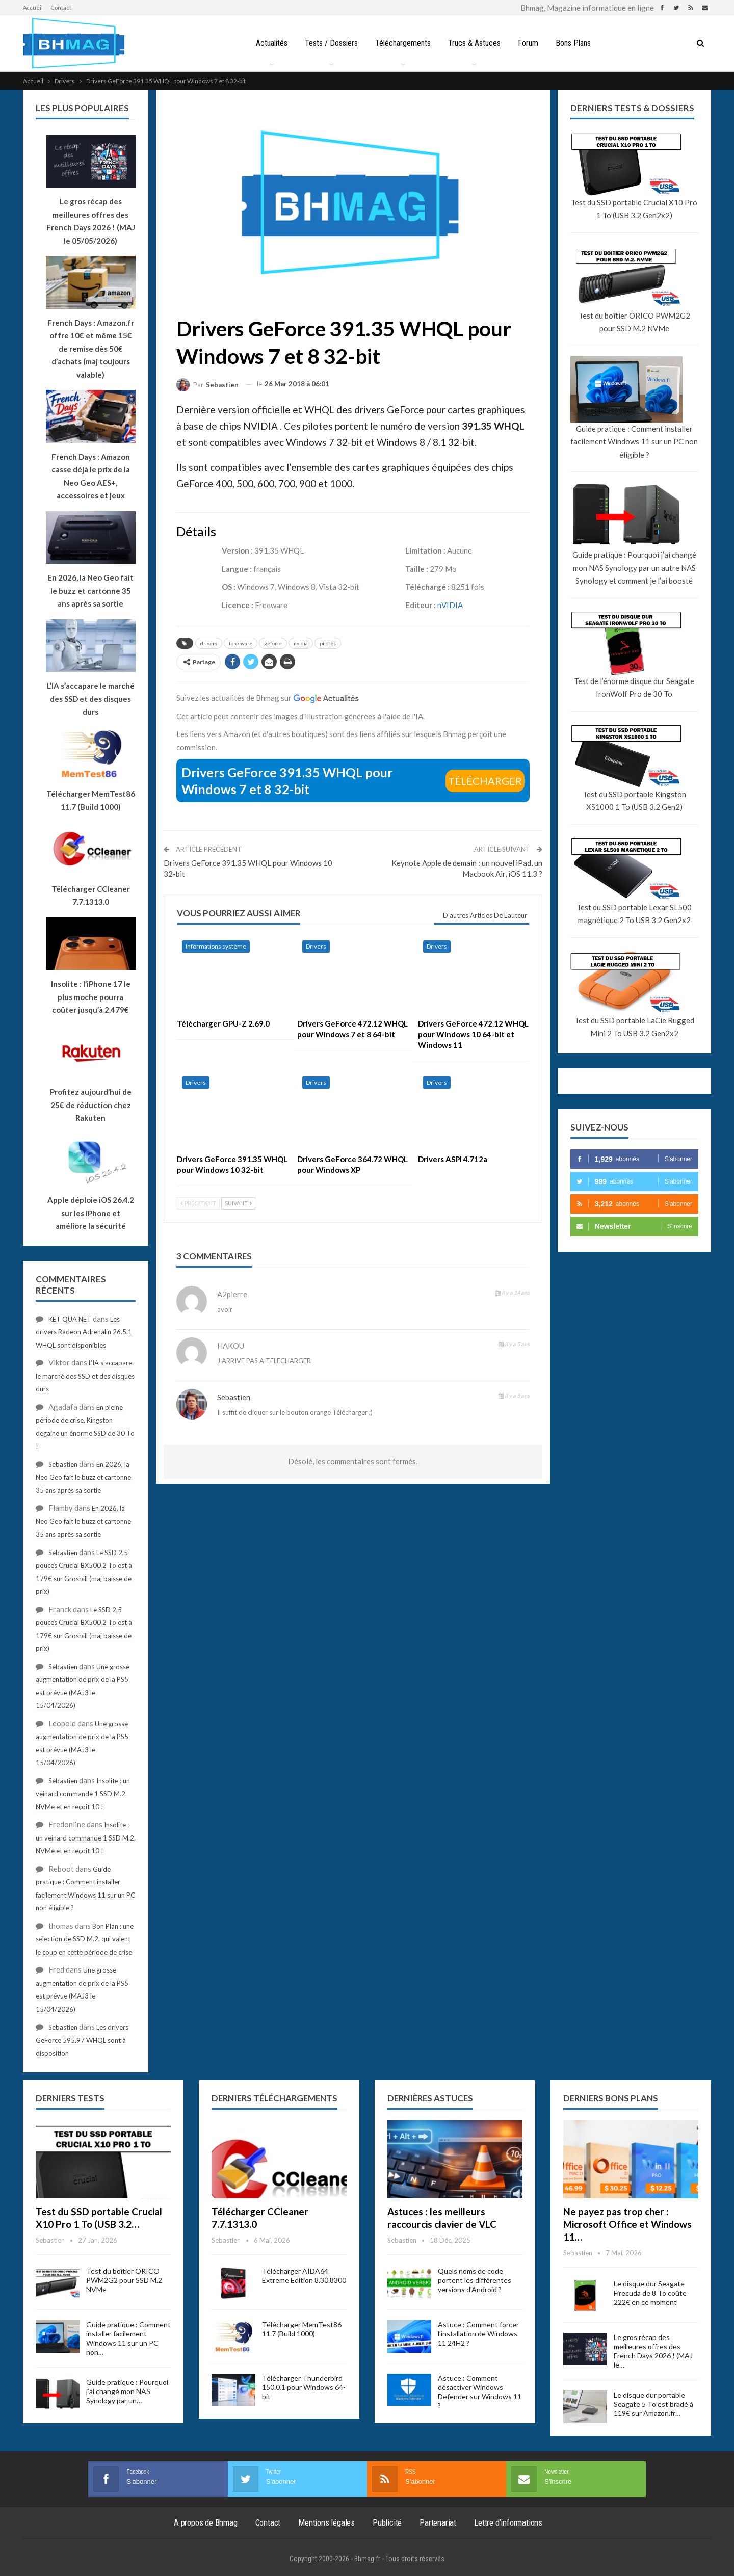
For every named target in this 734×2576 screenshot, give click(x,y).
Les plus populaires (82, 107)
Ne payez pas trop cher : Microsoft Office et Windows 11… (627, 2224)
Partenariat (438, 2522)
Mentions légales (326, 2522)
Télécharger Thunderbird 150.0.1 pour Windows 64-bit (304, 2387)
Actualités (267, 43)
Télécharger (485, 781)
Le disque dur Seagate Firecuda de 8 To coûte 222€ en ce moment (650, 2292)
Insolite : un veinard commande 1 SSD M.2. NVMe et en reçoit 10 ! (83, 1794)
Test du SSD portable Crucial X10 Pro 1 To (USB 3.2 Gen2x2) (634, 209)
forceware (240, 643)
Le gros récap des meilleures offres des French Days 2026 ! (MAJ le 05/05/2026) (90, 221)
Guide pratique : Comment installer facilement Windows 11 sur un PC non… (128, 2338)
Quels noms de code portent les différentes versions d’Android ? (474, 2280)
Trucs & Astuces (475, 43)
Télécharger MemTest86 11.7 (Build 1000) (302, 2329)
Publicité (387, 2522)
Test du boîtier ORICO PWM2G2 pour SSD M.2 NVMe (634, 322)
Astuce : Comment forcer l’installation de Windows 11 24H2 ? (478, 2333)
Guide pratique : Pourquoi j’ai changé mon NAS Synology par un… (127, 2391)
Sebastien (233, 1397)
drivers (208, 643)
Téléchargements (402, 43)
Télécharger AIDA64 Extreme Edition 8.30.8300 (304, 2275)
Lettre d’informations (508, 2522)
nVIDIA (450, 605)
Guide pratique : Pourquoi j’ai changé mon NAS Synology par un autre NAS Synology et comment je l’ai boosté (634, 567)
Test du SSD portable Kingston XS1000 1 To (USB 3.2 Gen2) (634, 801)
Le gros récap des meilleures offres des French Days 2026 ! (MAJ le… (653, 2351)
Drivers (316, 946)
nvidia (301, 643)
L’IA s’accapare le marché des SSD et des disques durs (85, 1376)
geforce (273, 643)
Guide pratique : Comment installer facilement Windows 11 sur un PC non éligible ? (634, 441)
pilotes (328, 643)
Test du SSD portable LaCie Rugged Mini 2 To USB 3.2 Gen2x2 (634, 1027)
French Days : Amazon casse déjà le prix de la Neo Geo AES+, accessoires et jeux (90, 476)
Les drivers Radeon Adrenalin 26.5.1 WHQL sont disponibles (84, 1332)
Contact (60, 7)
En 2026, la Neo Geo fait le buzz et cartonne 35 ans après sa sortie (83, 1477)
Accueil (33, 7)
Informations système (216, 946)
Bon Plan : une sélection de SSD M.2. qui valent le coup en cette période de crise (85, 1939)
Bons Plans (576, 43)
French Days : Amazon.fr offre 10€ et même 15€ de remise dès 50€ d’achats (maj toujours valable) (90, 348)
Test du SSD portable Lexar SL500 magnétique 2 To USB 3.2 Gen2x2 (634, 914)
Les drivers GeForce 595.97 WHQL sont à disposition (82, 2040)
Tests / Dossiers (328, 43)
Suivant (238, 1203)
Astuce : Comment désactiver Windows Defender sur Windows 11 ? (479, 2392)
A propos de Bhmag (206, 2522)
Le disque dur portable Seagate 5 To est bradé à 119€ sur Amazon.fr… (653, 2403)
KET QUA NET (69, 1319)
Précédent (198, 1203)
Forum (530, 43)
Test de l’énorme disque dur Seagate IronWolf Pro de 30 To (634, 687)
